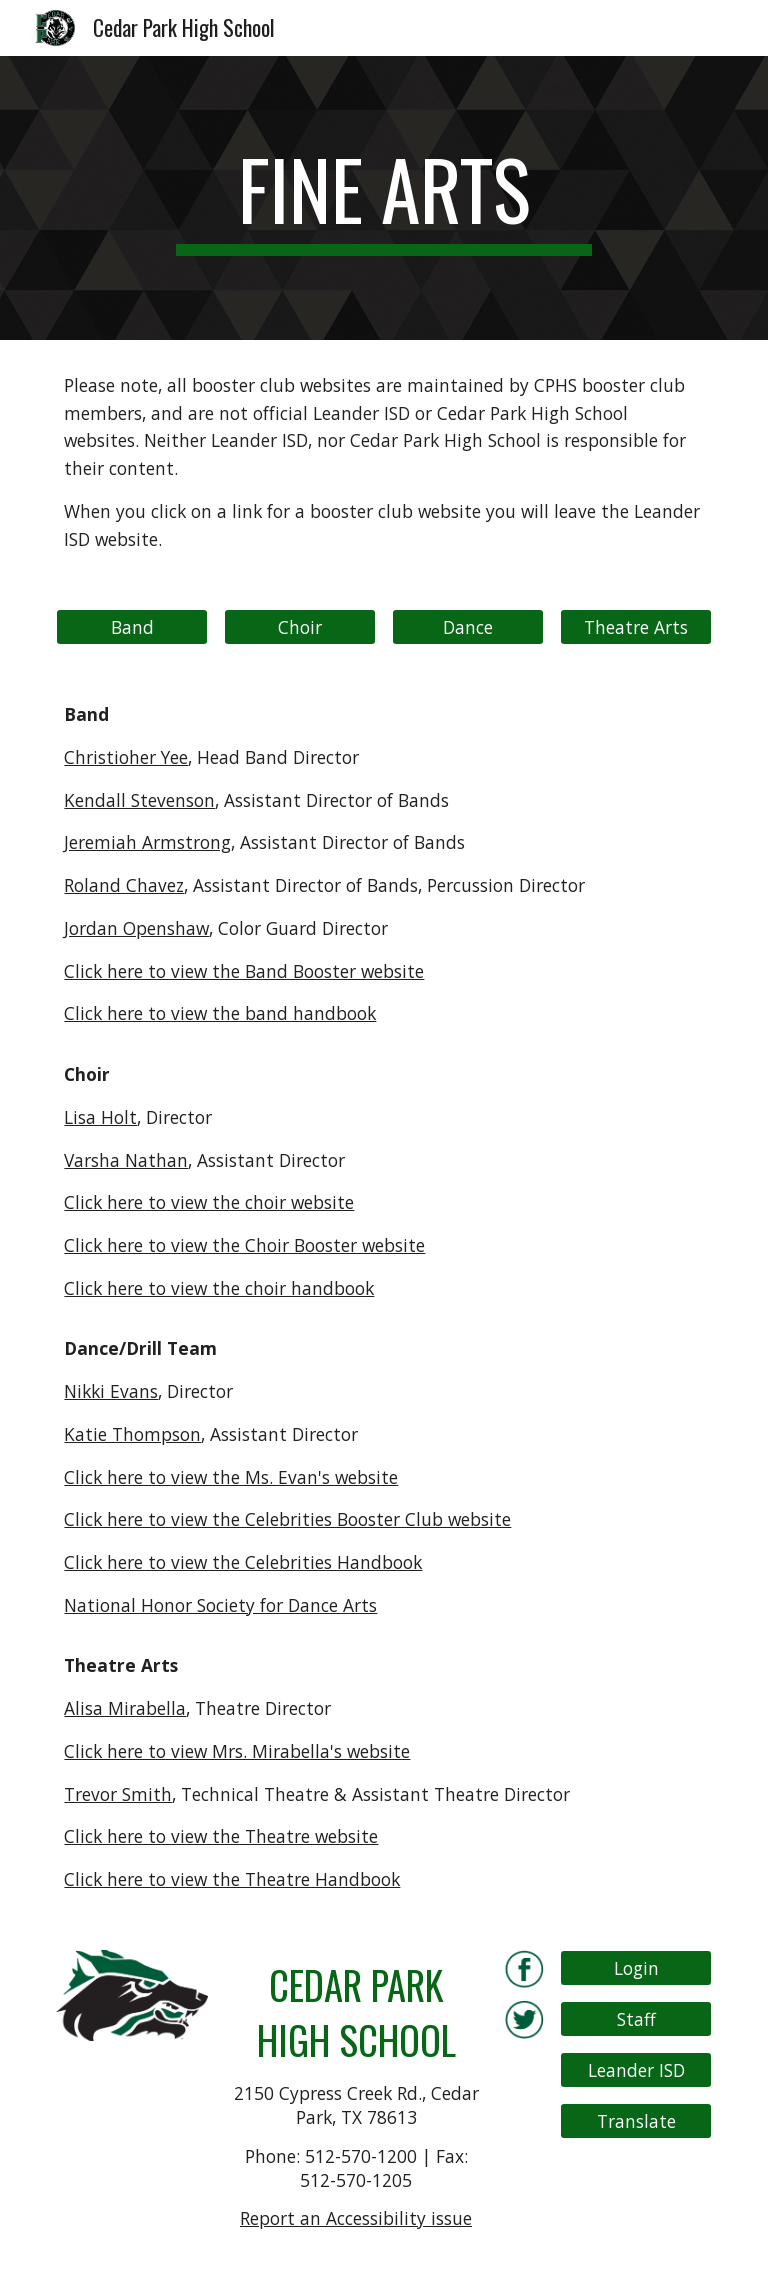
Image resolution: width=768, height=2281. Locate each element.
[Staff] (635, 2019)
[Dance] (467, 627)
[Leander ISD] (635, 2070)
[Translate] (635, 2121)
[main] (383, 198)
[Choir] (299, 627)
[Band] (131, 627)
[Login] (635, 1967)
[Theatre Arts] (635, 627)
